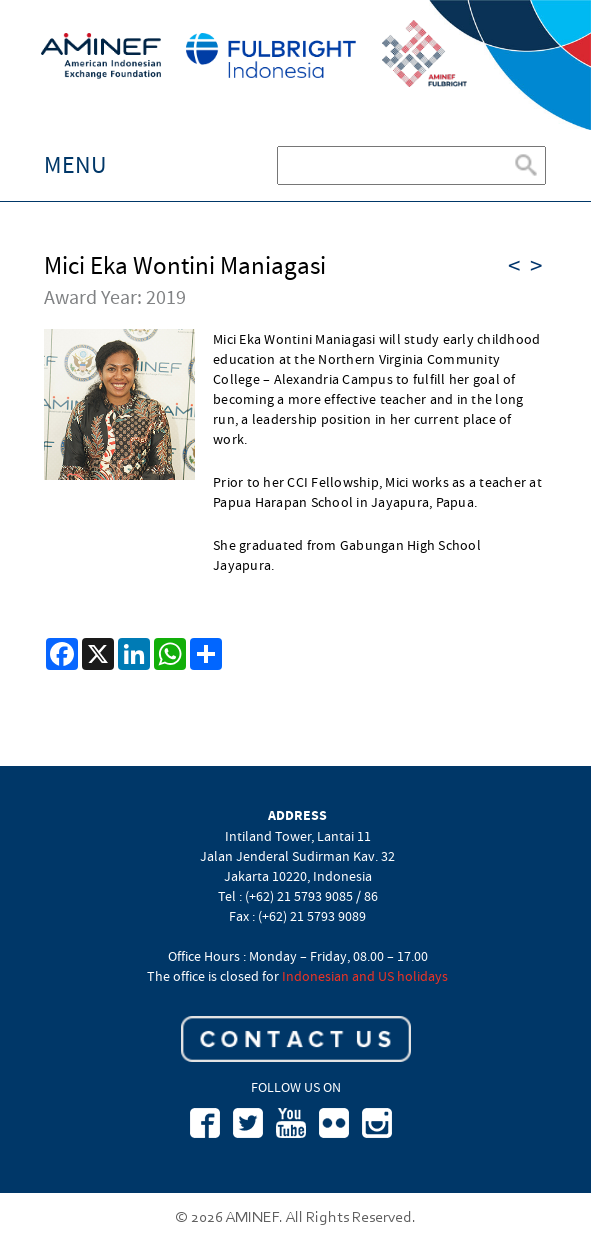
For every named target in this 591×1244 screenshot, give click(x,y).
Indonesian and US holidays (365, 976)
